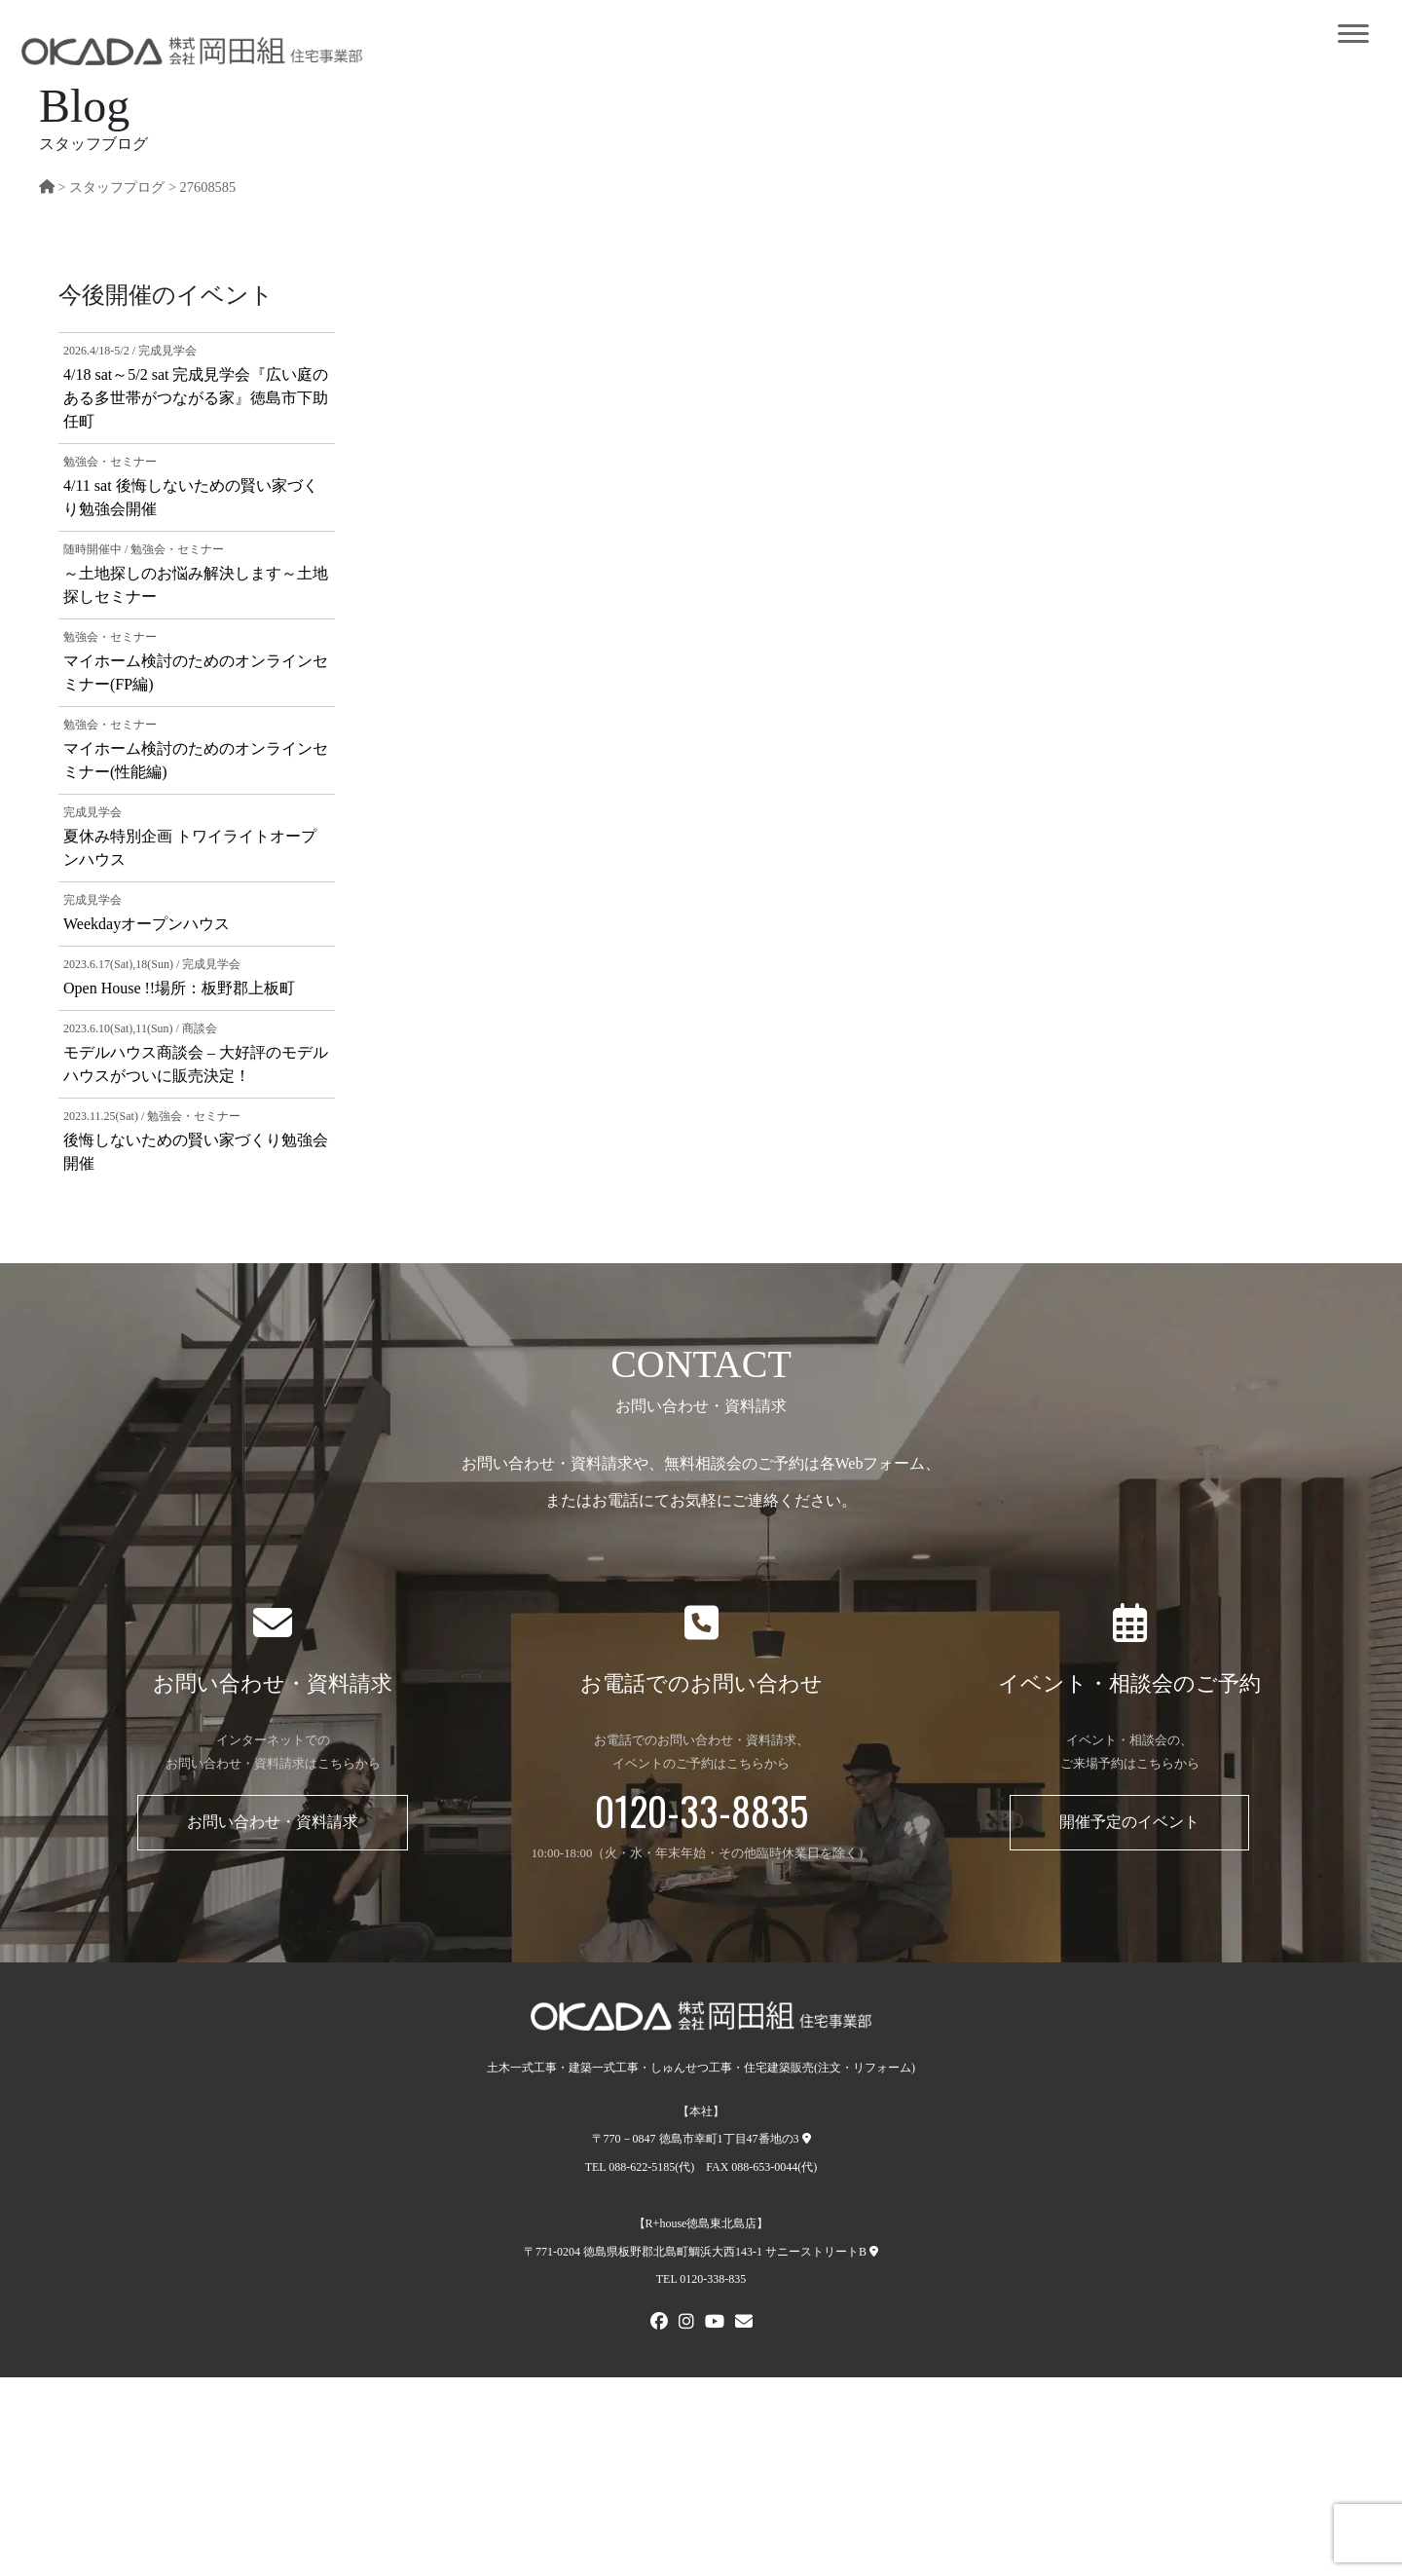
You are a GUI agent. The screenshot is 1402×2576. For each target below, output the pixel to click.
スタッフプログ (117, 187)
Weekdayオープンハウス (146, 923)
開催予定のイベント (1129, 1821)
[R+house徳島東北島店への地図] (873, 2252)
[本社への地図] (806, 2139)
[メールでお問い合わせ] (743, 2324)
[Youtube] (714, 2324)
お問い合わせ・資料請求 (272, 1821)
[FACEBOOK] (659, 2324)
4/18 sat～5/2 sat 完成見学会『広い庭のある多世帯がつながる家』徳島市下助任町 (195, 397)
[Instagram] (686, 2324)
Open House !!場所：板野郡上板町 (179, 988)
